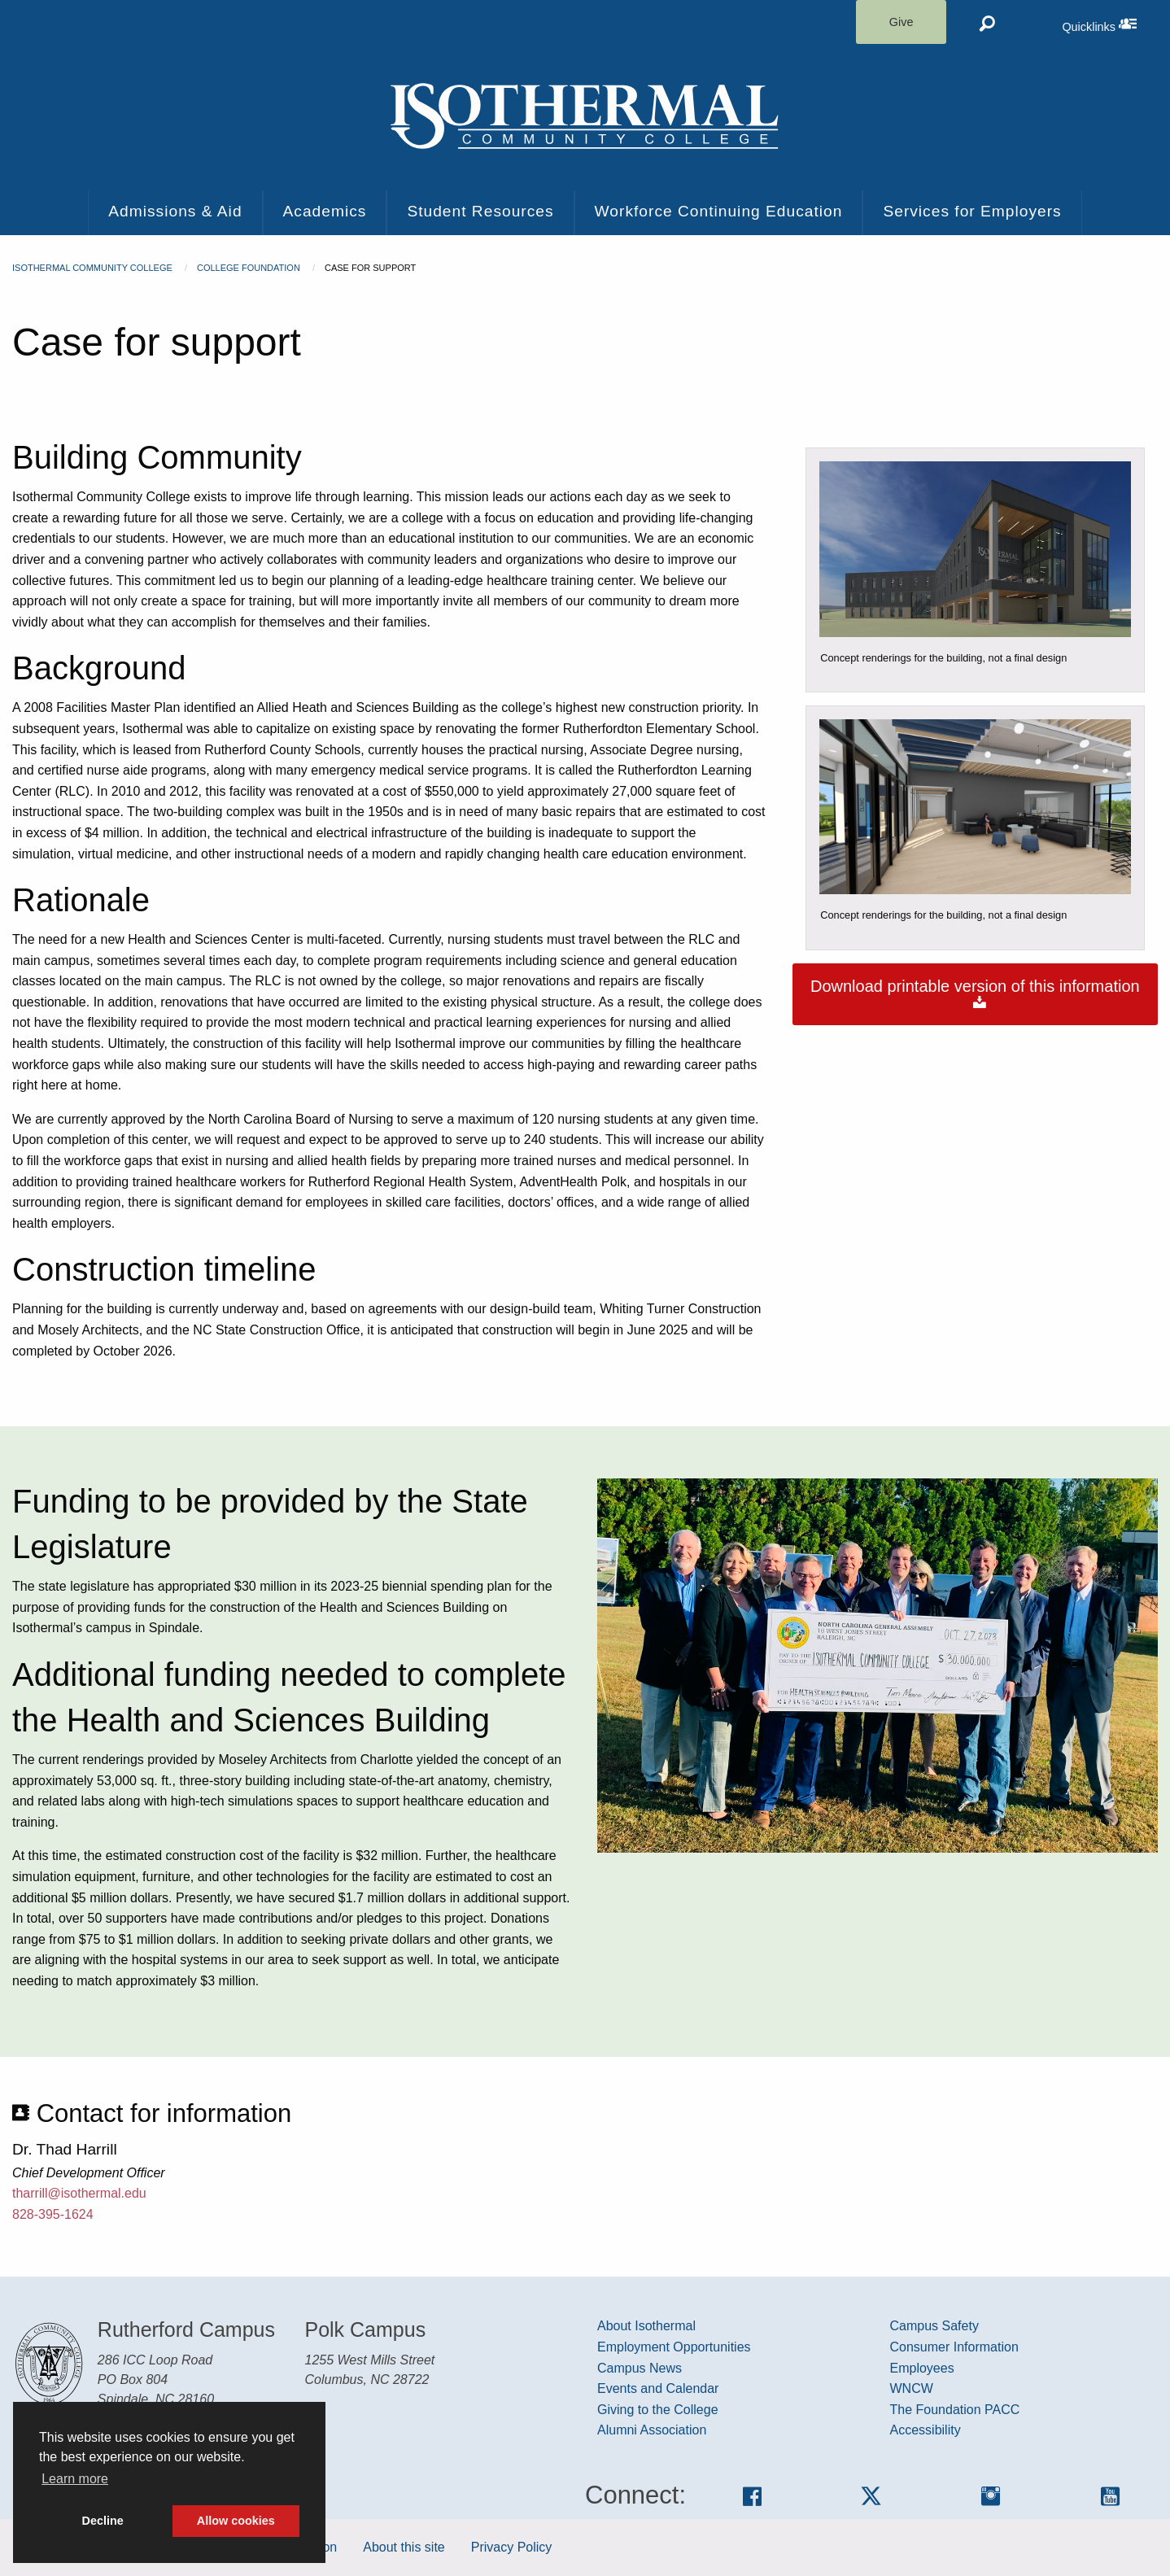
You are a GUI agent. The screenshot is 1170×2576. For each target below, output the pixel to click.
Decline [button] (103, 2520)
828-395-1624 (53, 2214)
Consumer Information (954, 2347)
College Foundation (248, 268)
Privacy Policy (511, 2547)
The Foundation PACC (955, 2410)
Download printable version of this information (975, 994)
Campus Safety (934, 2326)
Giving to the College (657, 2410)
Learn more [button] (74, 2479)
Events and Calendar (657, 2388)
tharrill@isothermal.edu (79, 2193)
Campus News (639, 2368)
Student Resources (480, 211)
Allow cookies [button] (236, 2520)
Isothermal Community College (92, 268)
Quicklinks (1116, 24)
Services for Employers (972, 211)
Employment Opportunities (674, 2347)
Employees (922, 2368)
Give (901, 21)
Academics (325, 211)
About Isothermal (646, 2326)
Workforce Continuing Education (719, 211)
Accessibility (925, 2430)
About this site (404, 2547)
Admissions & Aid (175, 211)
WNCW (911, 2388)
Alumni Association (651, 2430)
